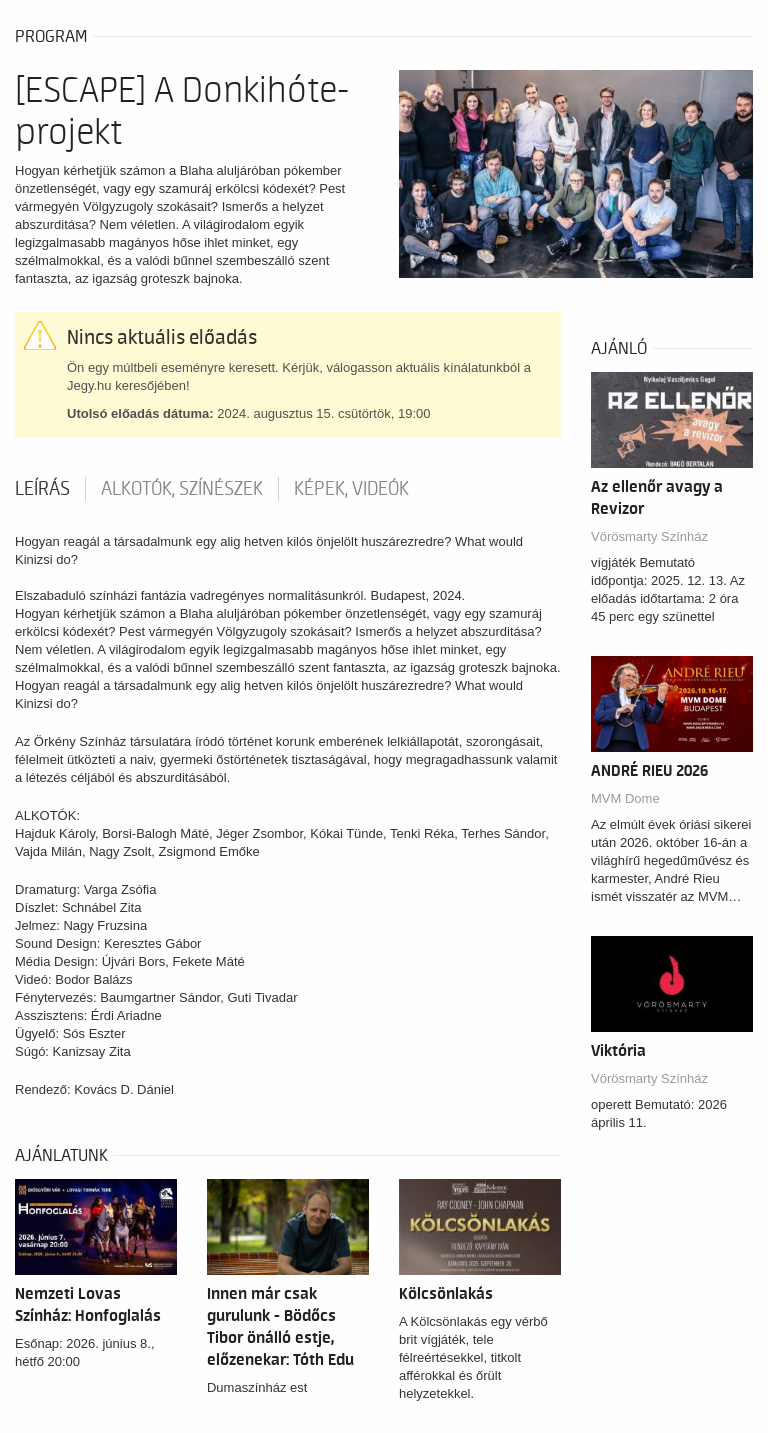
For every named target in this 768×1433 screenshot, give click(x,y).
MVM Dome (625, 798)
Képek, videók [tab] (351, 489)
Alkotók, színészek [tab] (182, 489)
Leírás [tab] (42, 489)
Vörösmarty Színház (649, 536)
